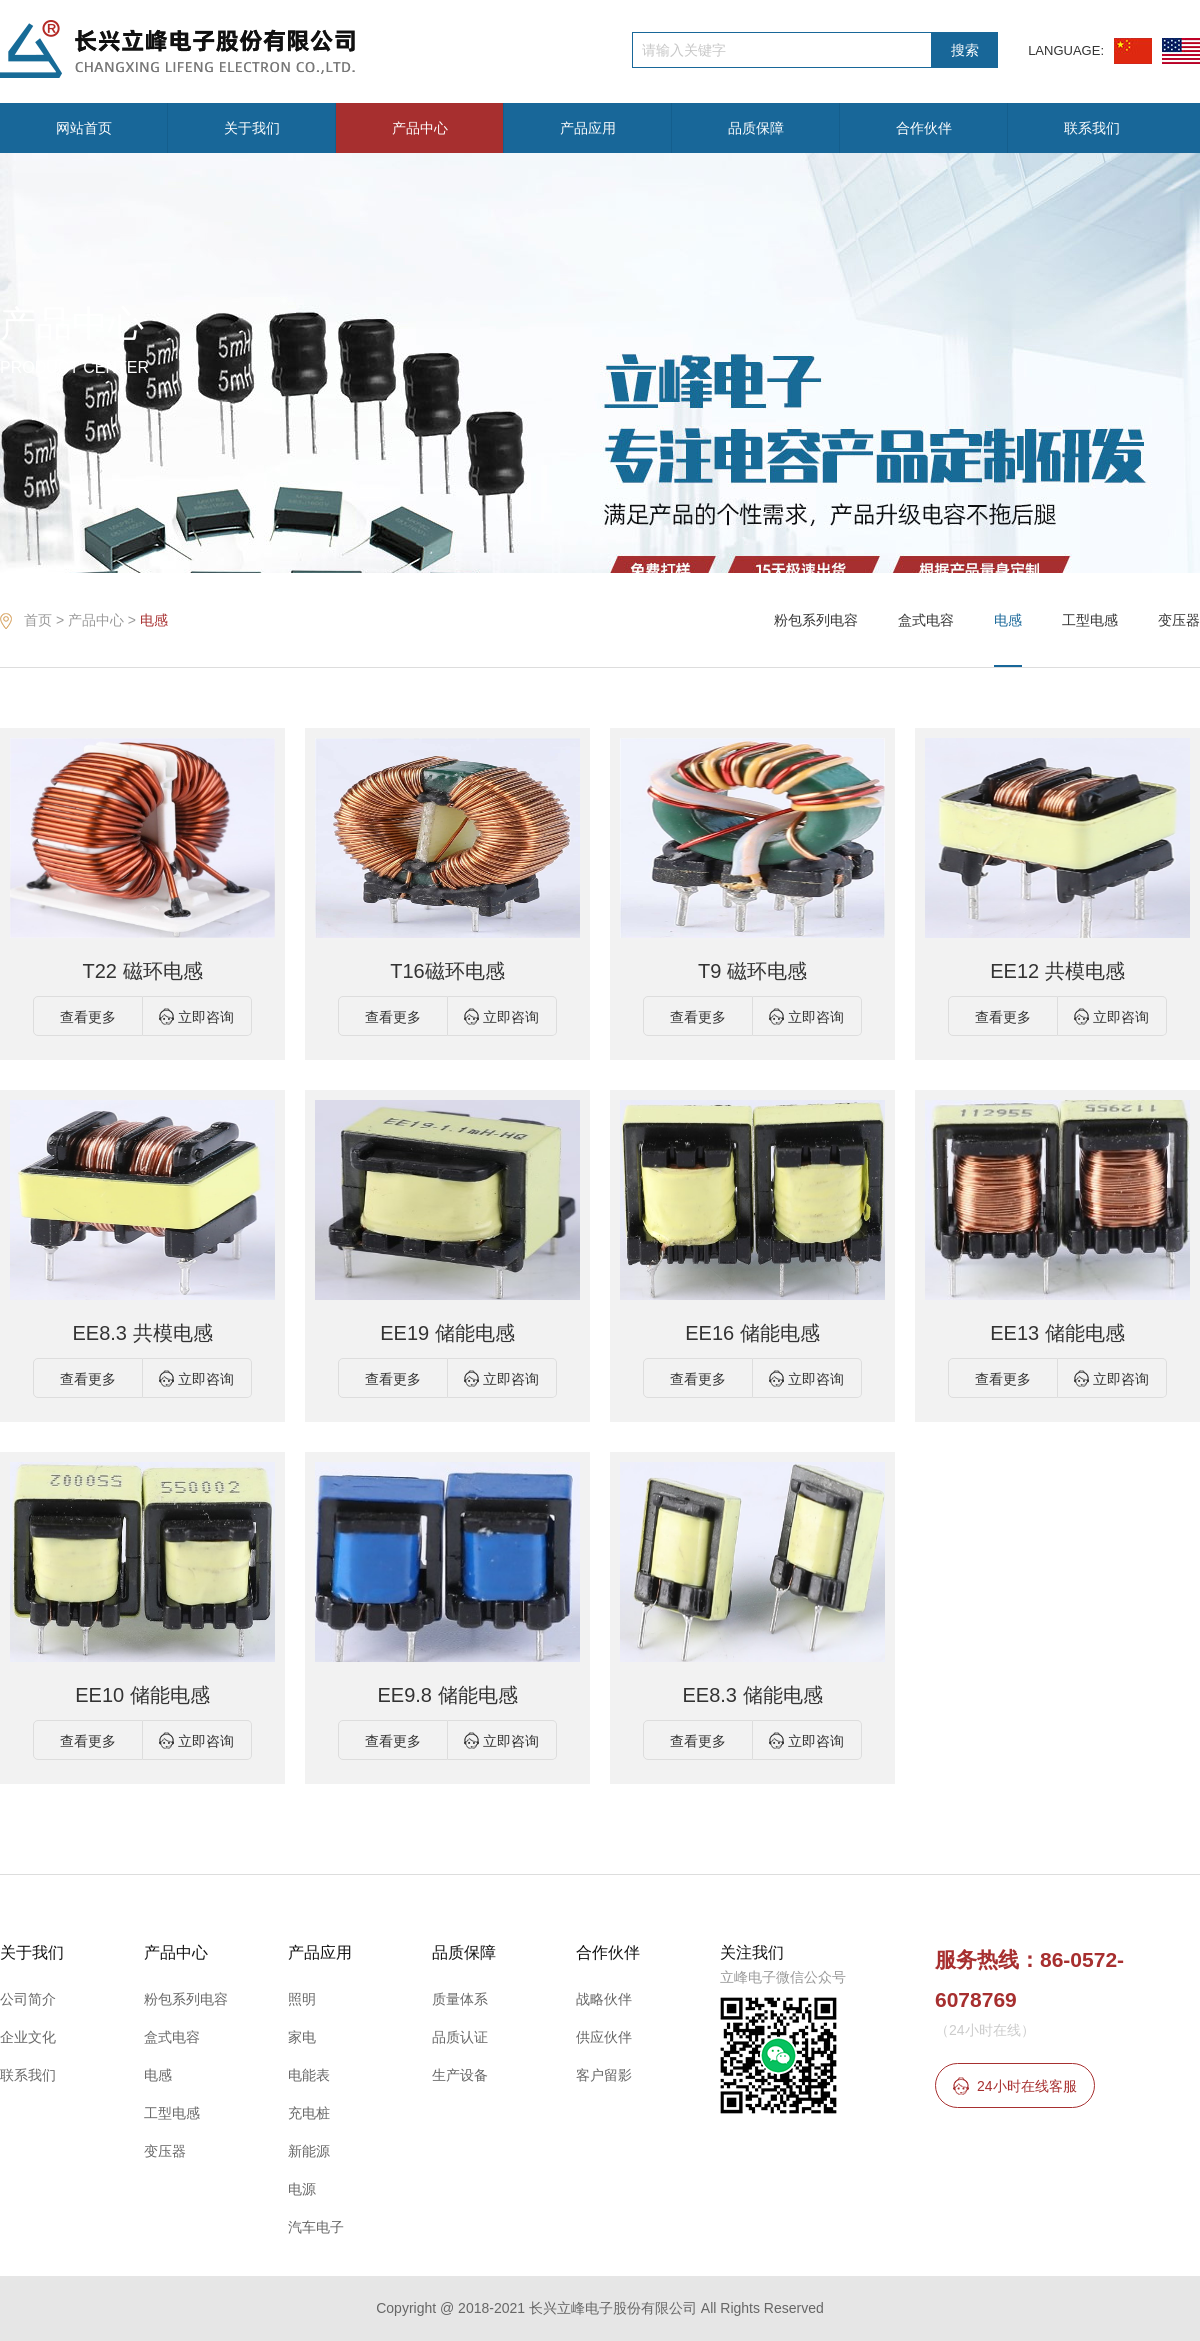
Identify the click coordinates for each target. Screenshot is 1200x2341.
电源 (302, 2189)
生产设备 (460, 2075)
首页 (38, 620)
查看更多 (88, 1017)
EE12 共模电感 (1057, 971)
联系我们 (1092, 128)
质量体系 (460, 1999)
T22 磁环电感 (142, 971)
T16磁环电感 (447, 971)
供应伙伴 (604, 2037)
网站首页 (84, 128)
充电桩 (309, 2113)
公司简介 (28, 1999)
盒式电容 (926, 620)
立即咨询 (206, 1017)
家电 (302, 2037)
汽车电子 (316, 2227)
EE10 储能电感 (142, 1695)
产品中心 (420, 128)
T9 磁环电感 (752, 971)
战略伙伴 (604, 1999)
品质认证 (460, 2037)
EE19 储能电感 (447, 1333)
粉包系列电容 (816, 620)
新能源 (309, 2151)
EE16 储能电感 (752, 1333)
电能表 (309, 2075)
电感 (154, 620)
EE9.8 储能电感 (447, 1695)
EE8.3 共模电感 (142, 1333)
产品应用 (588, 128)
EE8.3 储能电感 (752, 1695)
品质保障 (756, 128)
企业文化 (28, 2037)
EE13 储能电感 (1057, 1333)
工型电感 (1090, 620)
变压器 (1179, 620)
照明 (302, 1999)
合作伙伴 (924, 128)
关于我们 (252, 128)
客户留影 (604, 2075)
